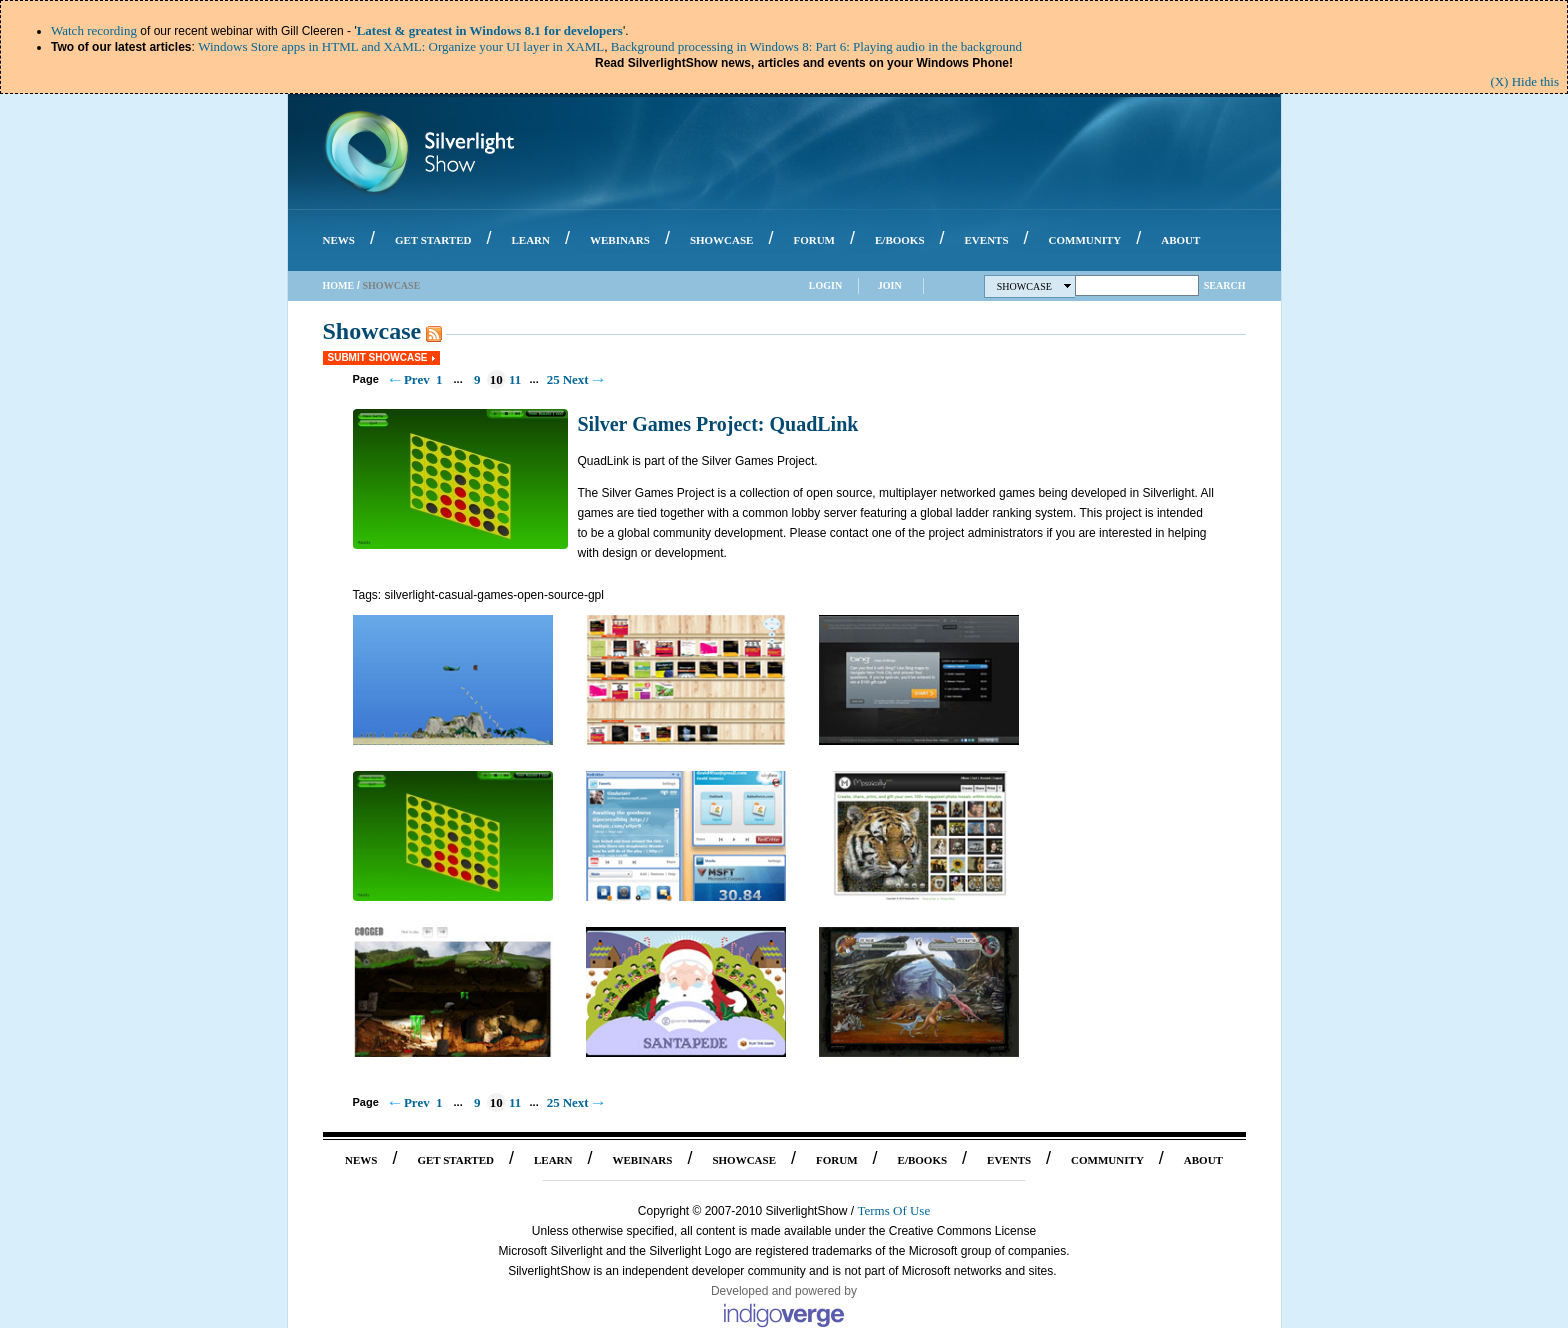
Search (1225, 285)
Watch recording (94, 30)
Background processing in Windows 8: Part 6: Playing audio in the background (816, 46)
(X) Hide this (1524, 81)
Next (576, 379)
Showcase (1034, 286)
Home (339, 285)
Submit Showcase (378, 357)
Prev (417, 379)
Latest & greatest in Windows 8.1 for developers (490, 30)
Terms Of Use (893, 1210)
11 (515, 379)
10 (496, 379)
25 (553, 379)
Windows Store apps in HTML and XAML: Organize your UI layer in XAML (401, 46)
